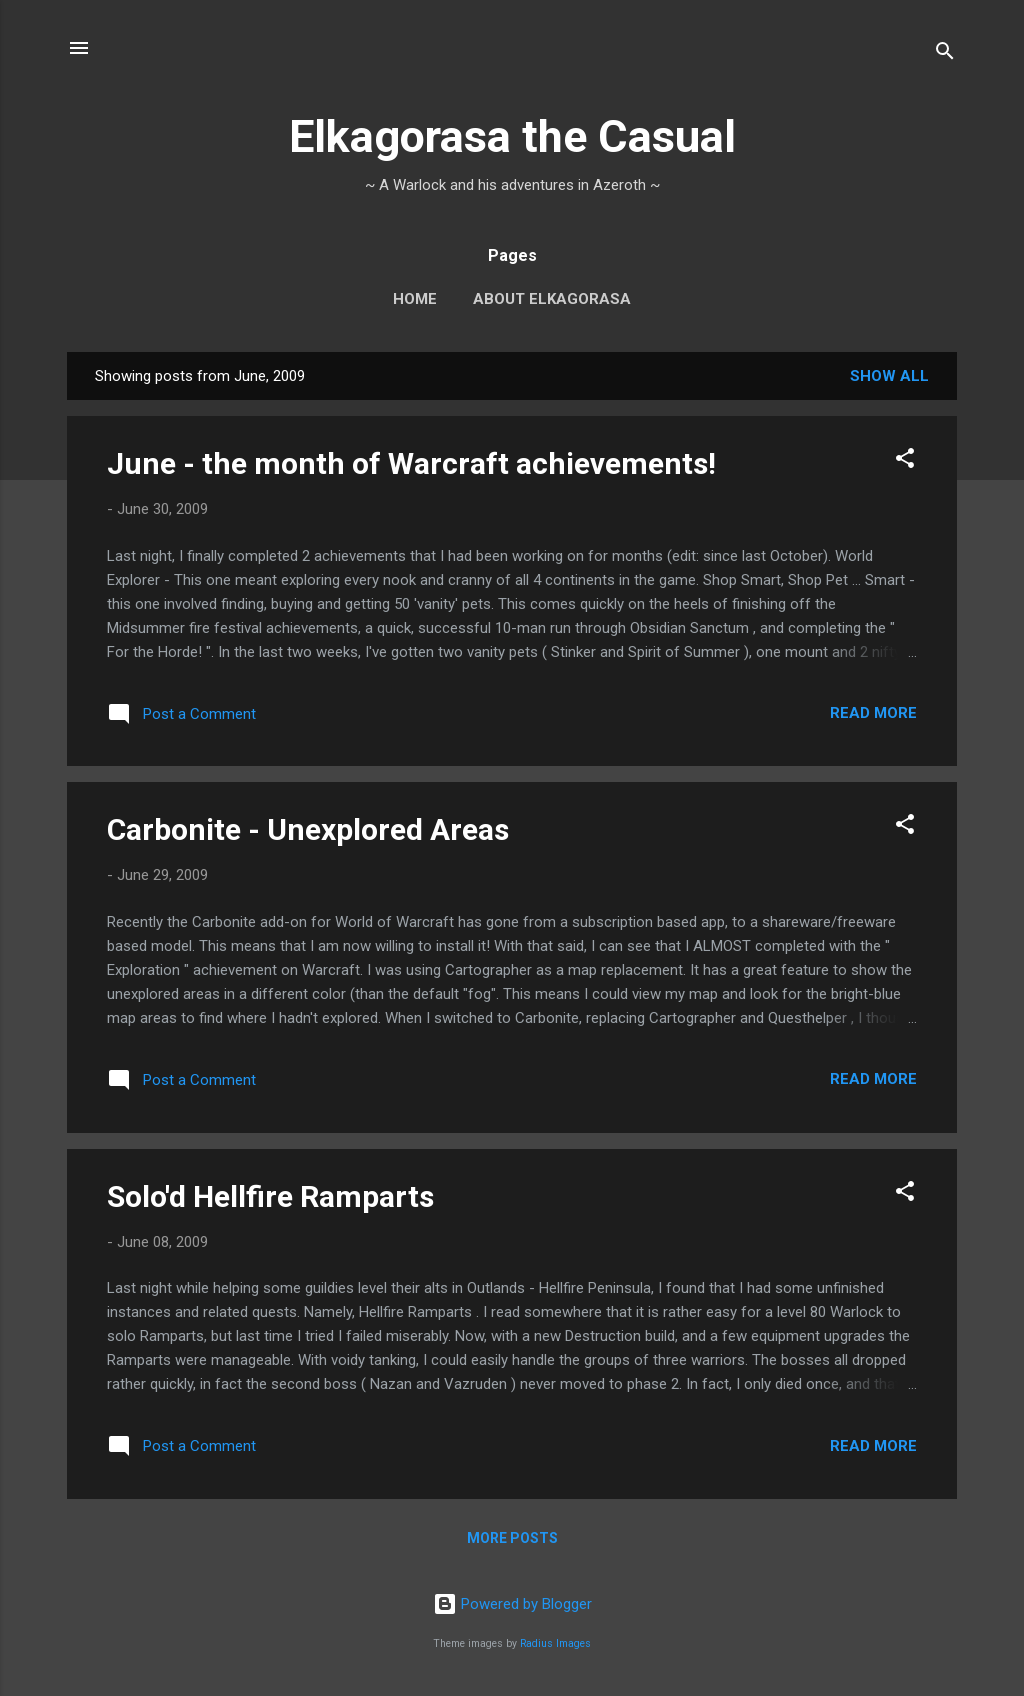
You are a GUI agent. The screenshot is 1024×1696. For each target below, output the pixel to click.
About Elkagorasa (552, 299)
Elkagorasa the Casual (512, 136)
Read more (873, 713)
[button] (905, 461)
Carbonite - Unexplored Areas (308, 829)
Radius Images (555, 1643)
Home (415, 299)
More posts (512, 1538)
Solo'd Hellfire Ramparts (270, 1196)
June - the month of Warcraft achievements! (411, 463)
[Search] (945, 54)
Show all (889, 376)
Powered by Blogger (512, 1604)
